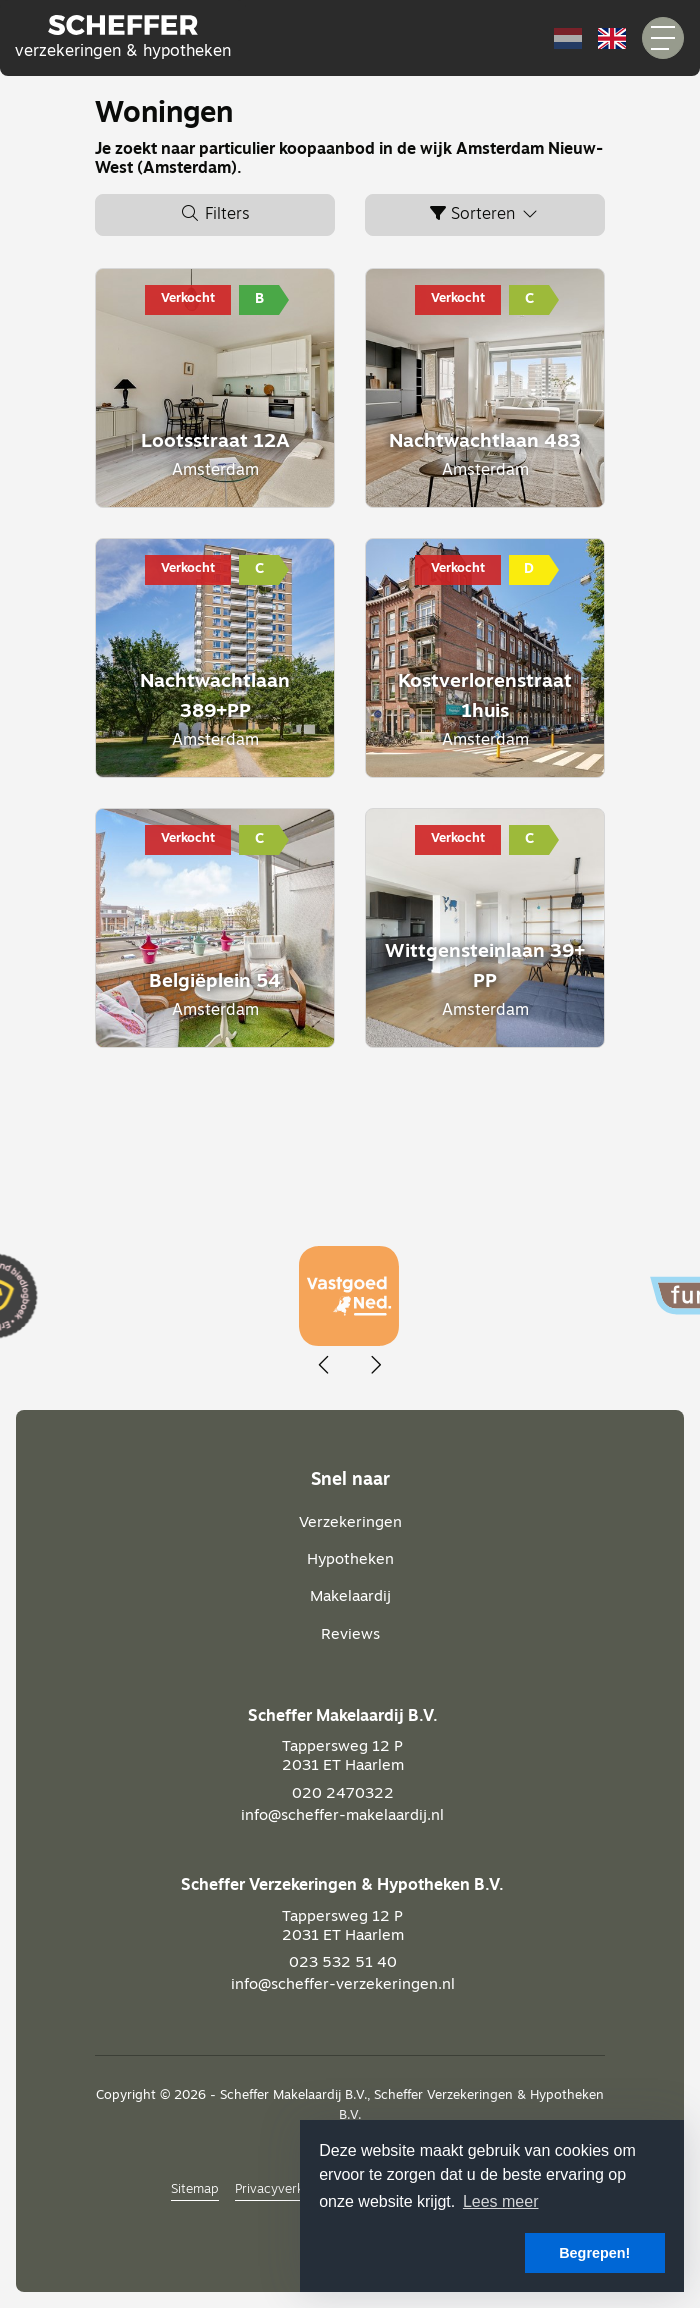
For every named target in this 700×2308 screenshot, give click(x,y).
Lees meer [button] (501, 2201)
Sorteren (485, 214)
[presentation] (325, 1366)
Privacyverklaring (286, 2189)
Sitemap (195, 2189)
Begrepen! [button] (594, 2253)
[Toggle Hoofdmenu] (663, 38)
